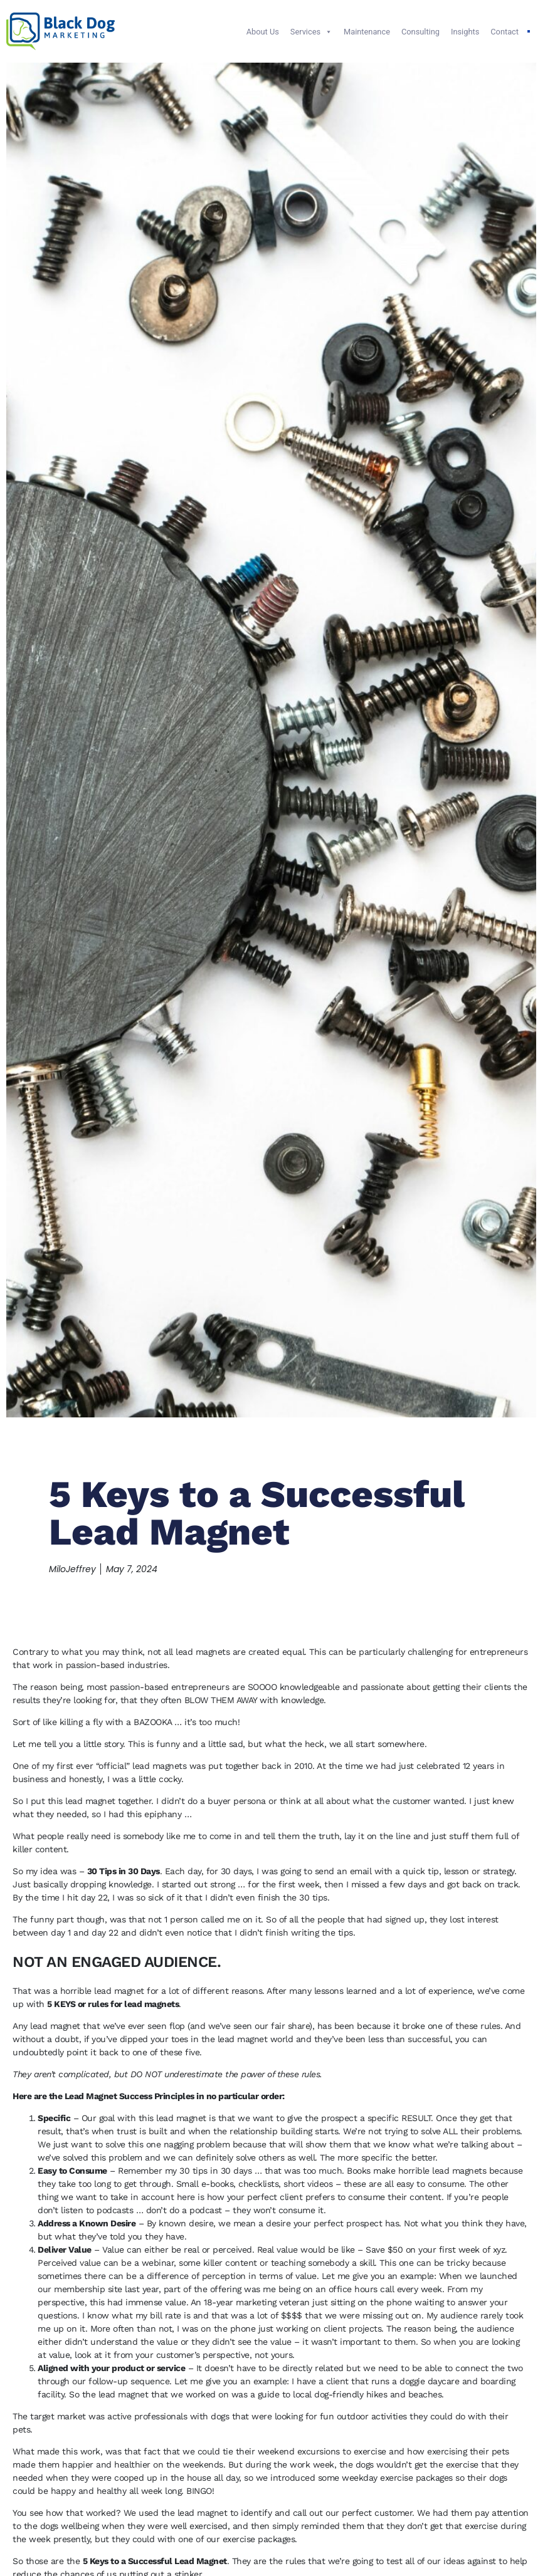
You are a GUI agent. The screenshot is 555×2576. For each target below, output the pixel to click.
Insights (465, 31)
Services (311, 31)
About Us (262, 31)
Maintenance (367, 31)
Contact (504, 31)
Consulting (420, 31)
